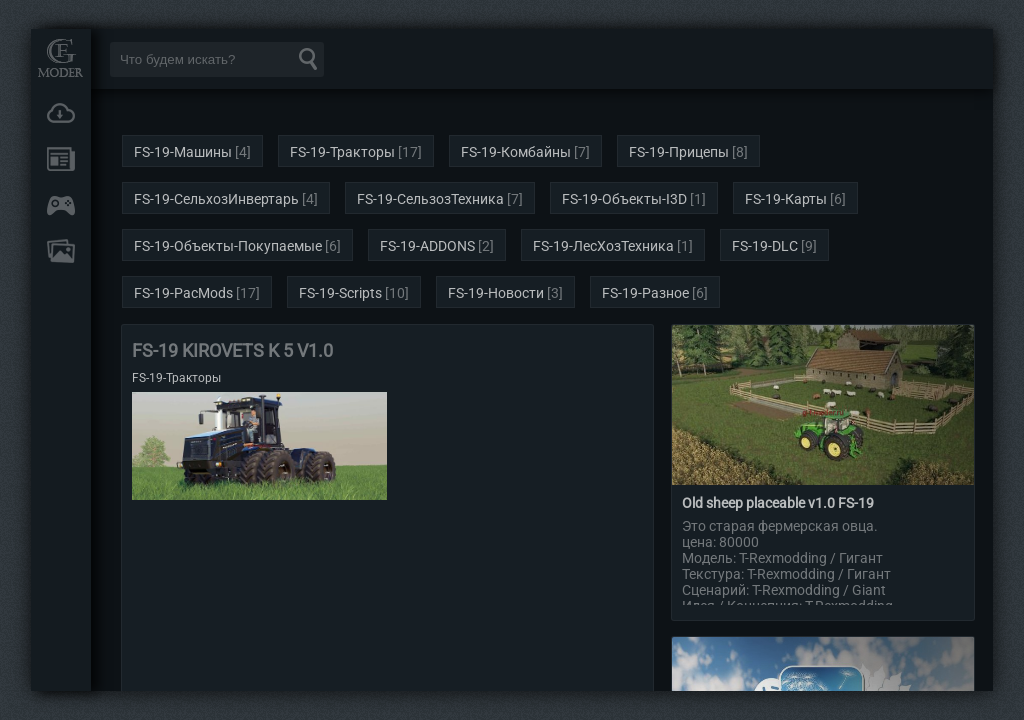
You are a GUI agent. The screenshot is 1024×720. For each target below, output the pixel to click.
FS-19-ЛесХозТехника (603, 246)
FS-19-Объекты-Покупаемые (228, 246)
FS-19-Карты (786, 199)
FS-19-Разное (645, 293)
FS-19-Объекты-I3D (624, 199)
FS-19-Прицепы (679, 152)
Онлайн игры (61, 205)
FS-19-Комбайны (516, 152)
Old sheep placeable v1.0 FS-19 (778, 503)
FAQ (61, 251)
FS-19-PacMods (183, 293)
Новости (61, 159)
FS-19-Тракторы (342, 152)
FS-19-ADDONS (427, 246)
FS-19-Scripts (340, 293)
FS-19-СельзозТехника (430, 199)
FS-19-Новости (496, 293)
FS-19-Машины (183, 152)
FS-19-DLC (765, 246)
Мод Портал (61, 57)
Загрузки (61, 113)
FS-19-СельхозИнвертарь (216, 199)
